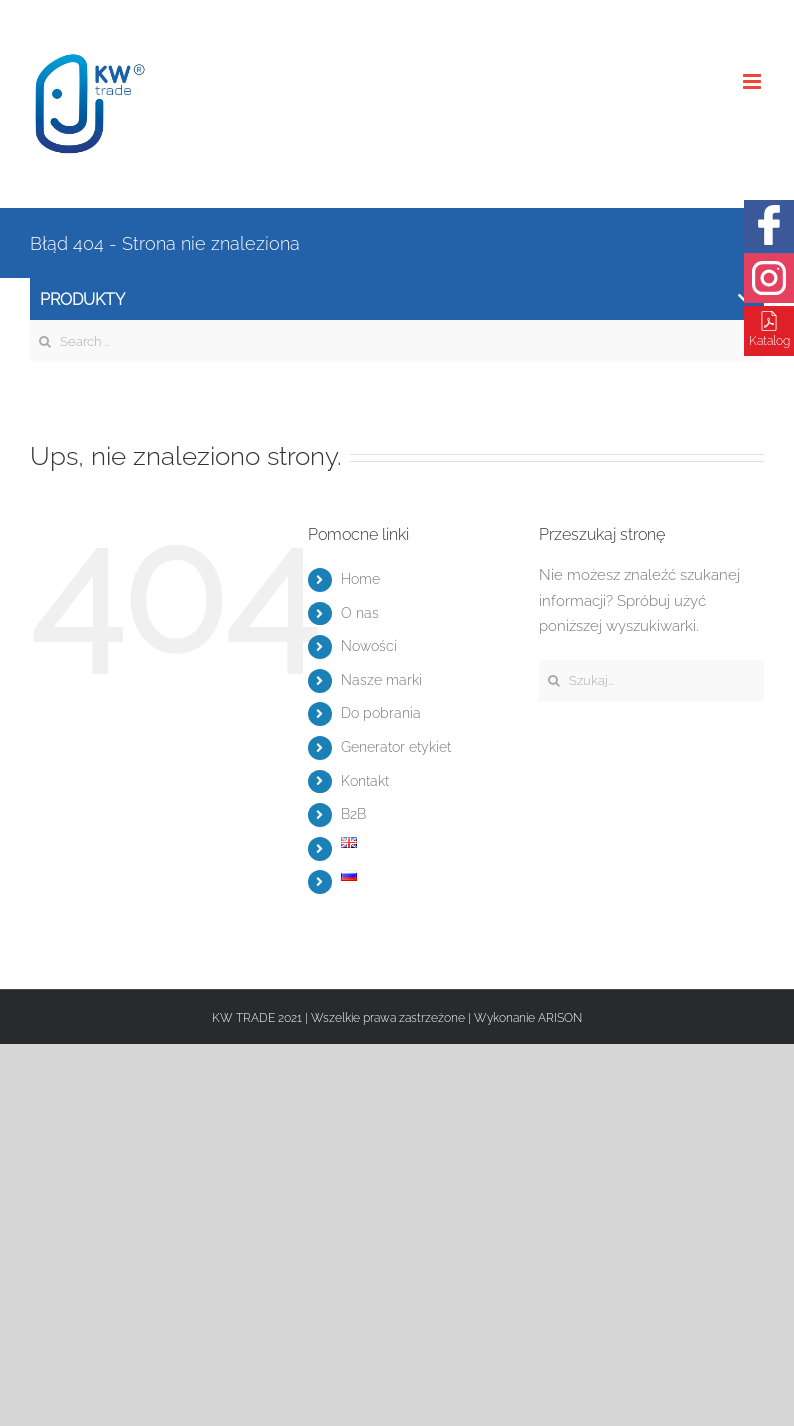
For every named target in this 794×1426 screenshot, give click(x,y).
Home (360, 579)
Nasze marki (381, 680)
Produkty (396, 299)
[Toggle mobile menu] (753, 81)
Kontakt (365, 781)
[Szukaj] (553, 680)
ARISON (560, 1018)
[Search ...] (397, 341)
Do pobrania (381, 713)
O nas (360, 613)
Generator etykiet (396, 747)
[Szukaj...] (651, 681)
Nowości (369, 646)
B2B (353, 814)
